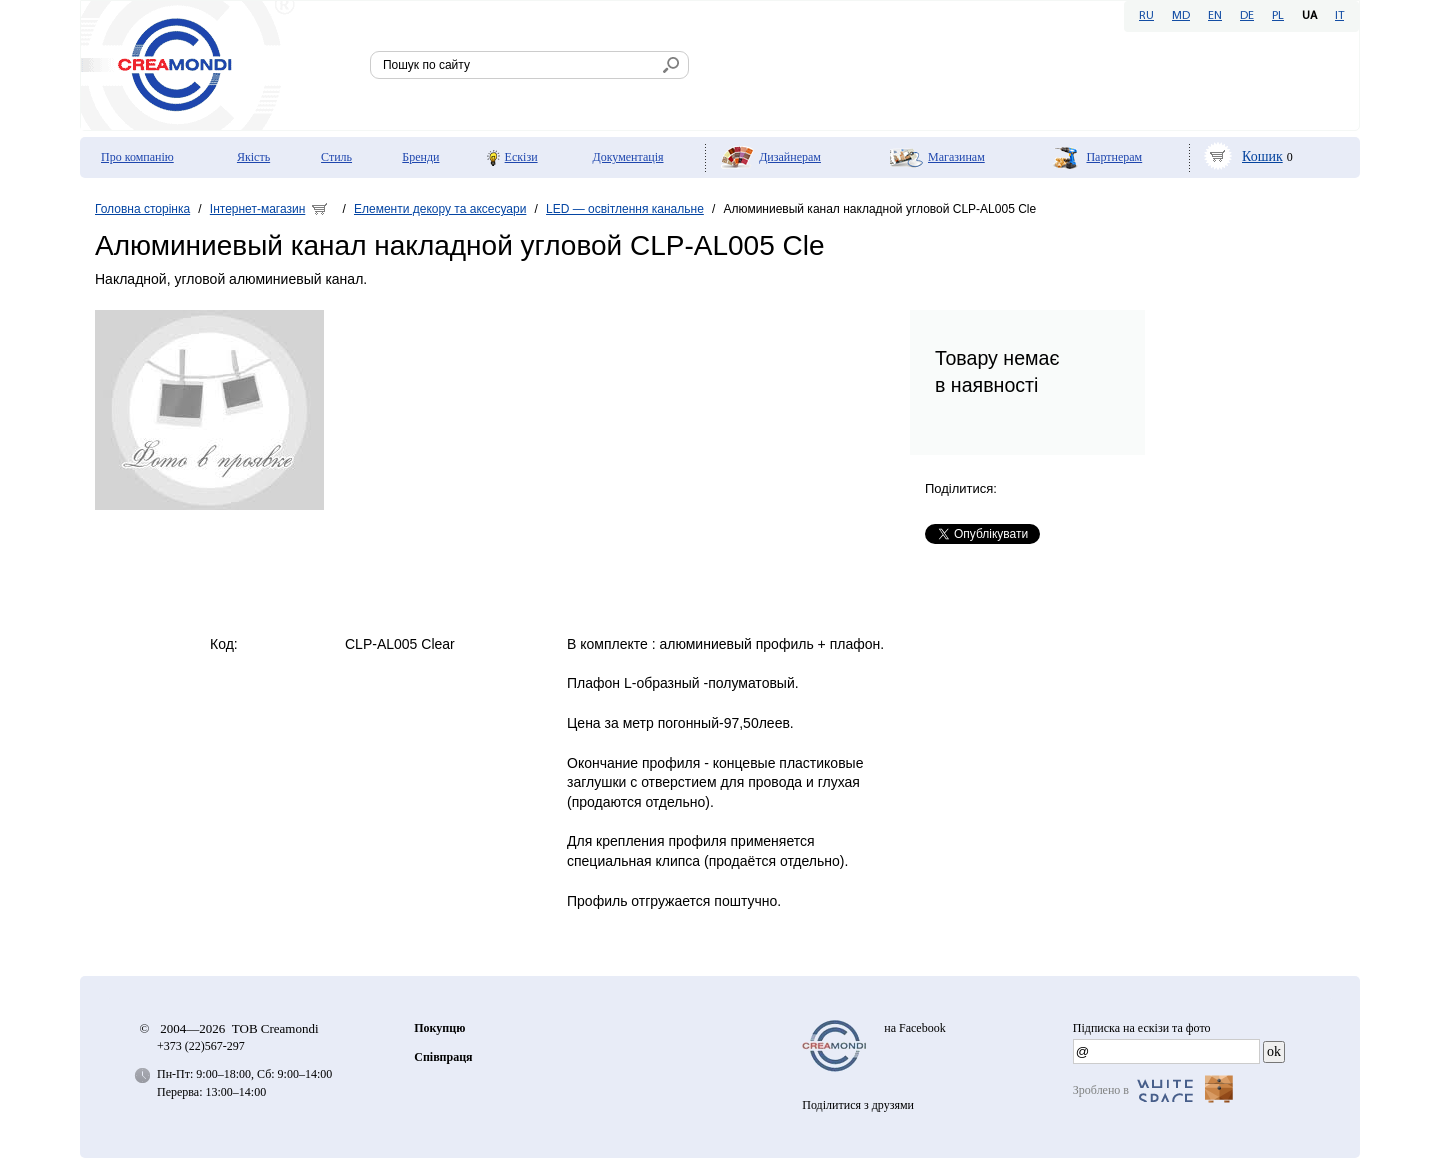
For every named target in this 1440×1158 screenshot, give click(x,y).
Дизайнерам (790, 157)
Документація (627, 157)
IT (1339, 16)
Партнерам (1114, 157)
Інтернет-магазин (257, 209)
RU (1146, 16)
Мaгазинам (956, 157)
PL (1278, 16)
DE (1247, 16)
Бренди (420, 157)
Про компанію (137, 157)
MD (1181, 16)
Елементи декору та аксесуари (440, 209)
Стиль (336, 157)
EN (1215, 16)
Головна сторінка (142, 209)
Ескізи (521, 157)
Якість (253, 157)
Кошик (1262, 156)
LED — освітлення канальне (625, 209)
